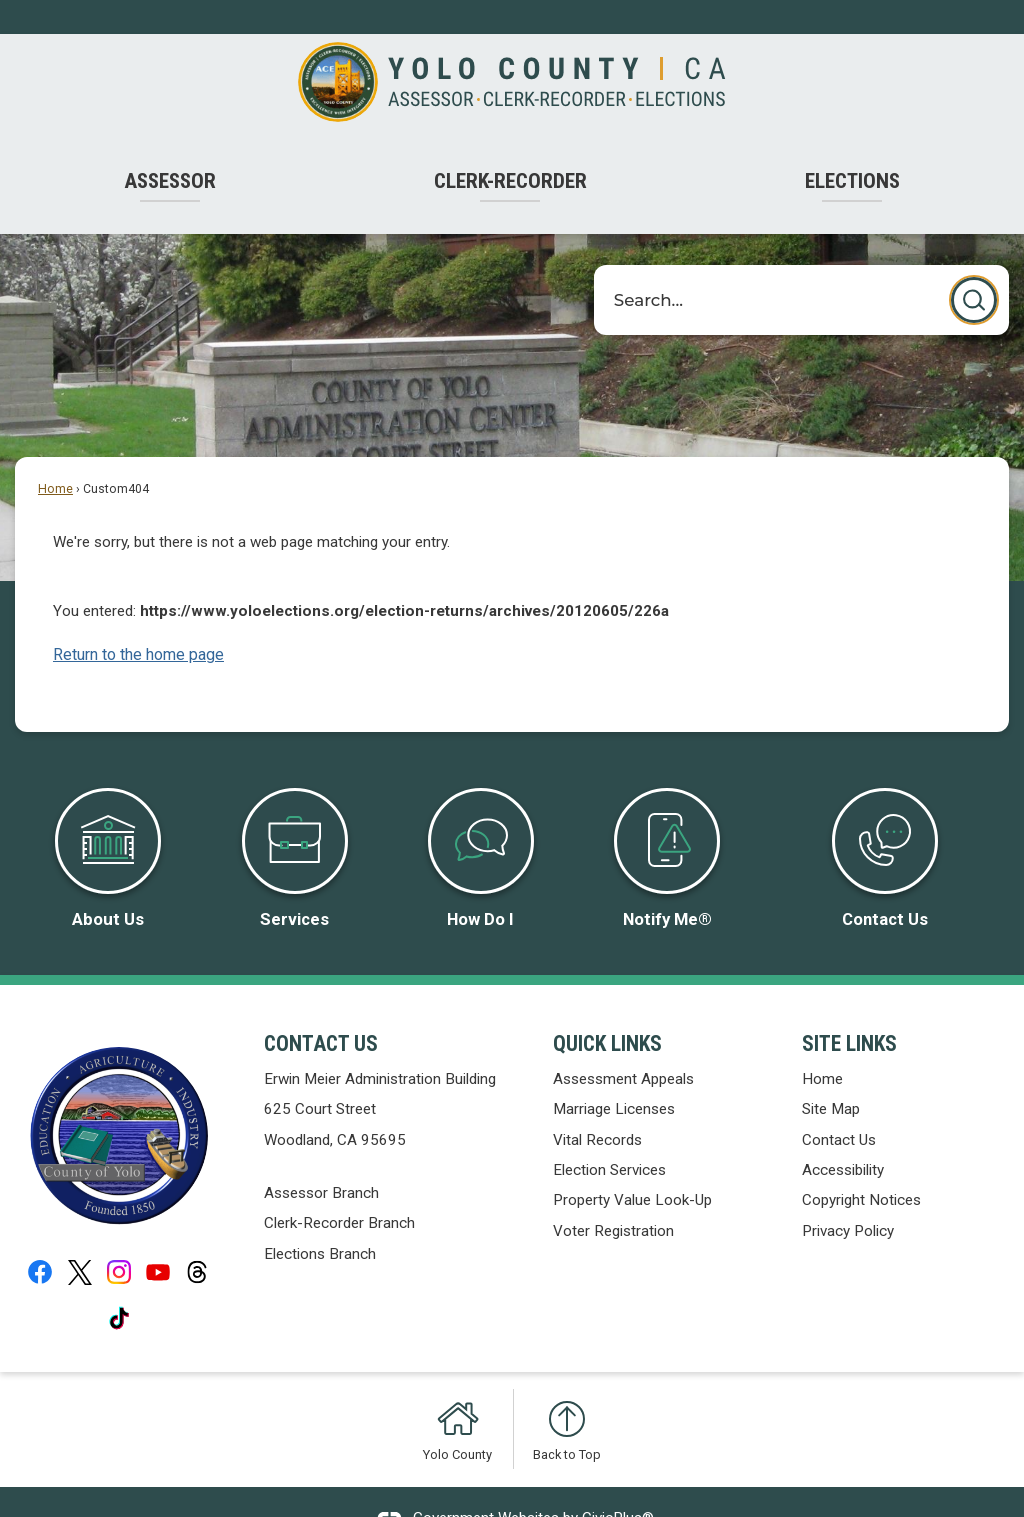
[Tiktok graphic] (119, 1284)
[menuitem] (171, 147)
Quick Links (607, 1009)
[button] (974, 266)
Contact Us (839, 1106)
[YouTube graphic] (158, 1238)
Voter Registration (613, 1197)
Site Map (831, 1075)
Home (55, 455)
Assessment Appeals (623, 1045)
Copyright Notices (861, 1166)
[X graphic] (80, 1238)
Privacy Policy (848, 1197)
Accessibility (843, 1136)
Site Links (849, 1009)
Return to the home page (138, 620)
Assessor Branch (321, 1159)
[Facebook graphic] (40, 1238)
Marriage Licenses (614, 1075)
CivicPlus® (618, 1484)
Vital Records (597, 1106)
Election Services (609, 1136)
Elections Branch (320, 1220)
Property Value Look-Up (632, 1166)
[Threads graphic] (197, 1238)
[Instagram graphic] (119, 1238)
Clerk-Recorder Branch (339, 1189)
